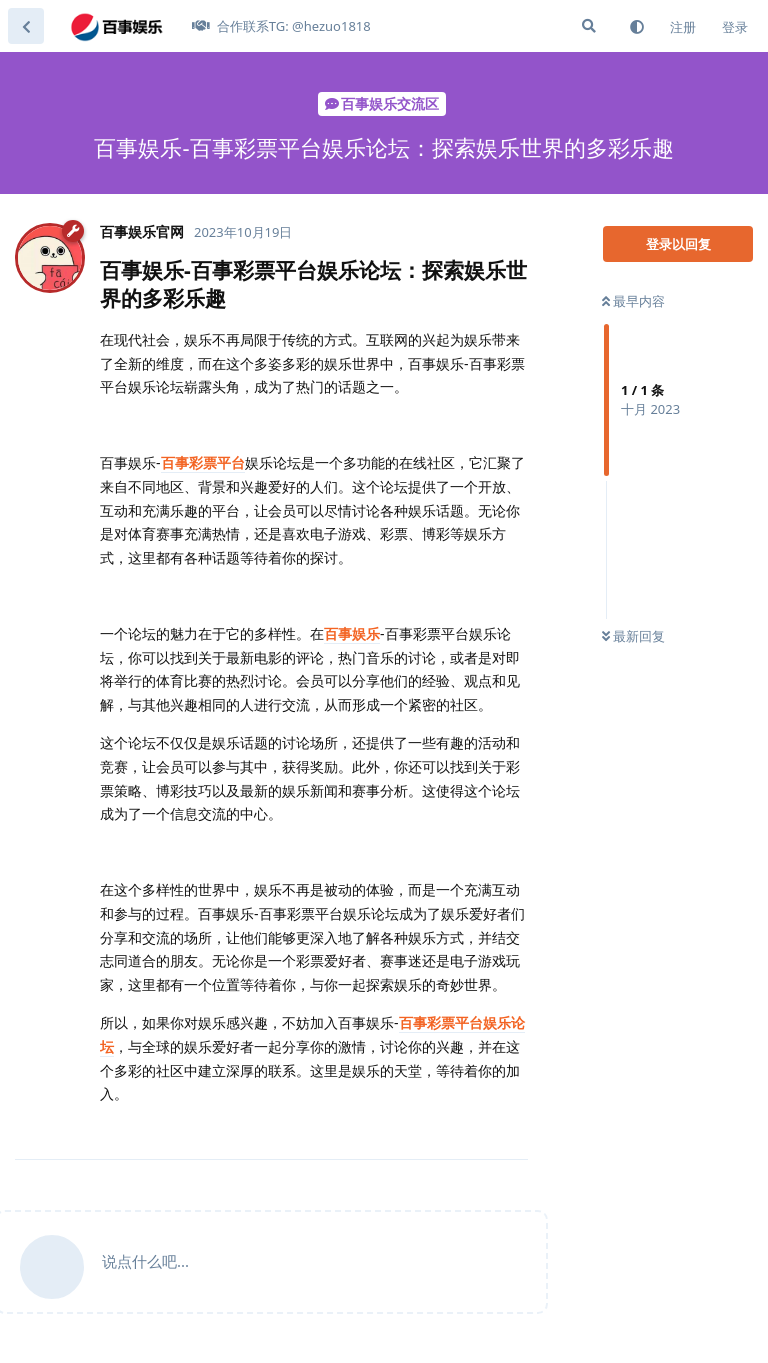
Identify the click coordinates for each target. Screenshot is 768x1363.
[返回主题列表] (26, 26)
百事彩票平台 (203, 462)
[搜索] (589, 26)
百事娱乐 (352, 633)
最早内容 (633, 301)
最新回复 (633, 636)
